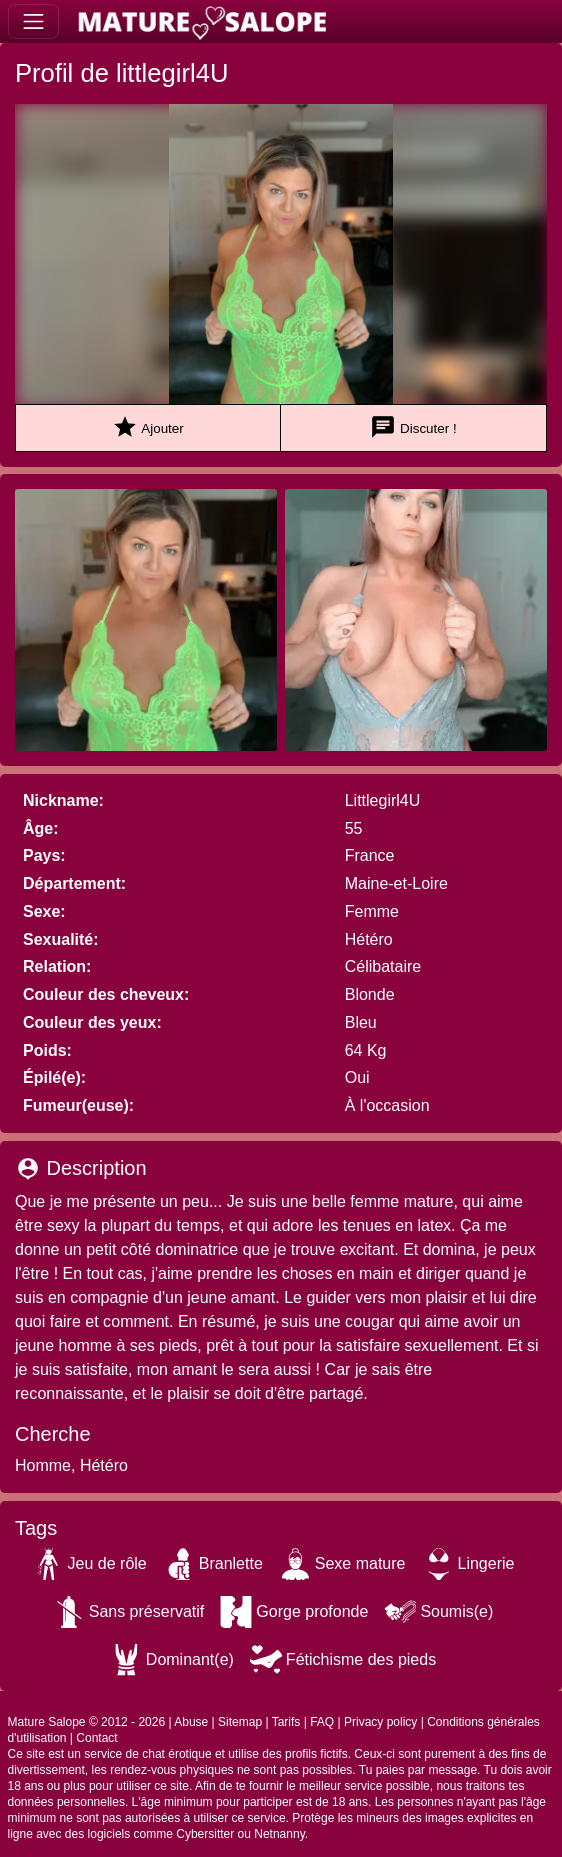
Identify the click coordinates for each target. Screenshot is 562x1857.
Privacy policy (380, 1722)
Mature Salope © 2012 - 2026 (87, 1722)
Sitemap (240, 1722)
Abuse (191, 1722)
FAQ (322, 1722)
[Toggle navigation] (33, 21)
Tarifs (286, 1722)
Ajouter (147, 427)
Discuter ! (413, 427)
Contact (96, 1738)
